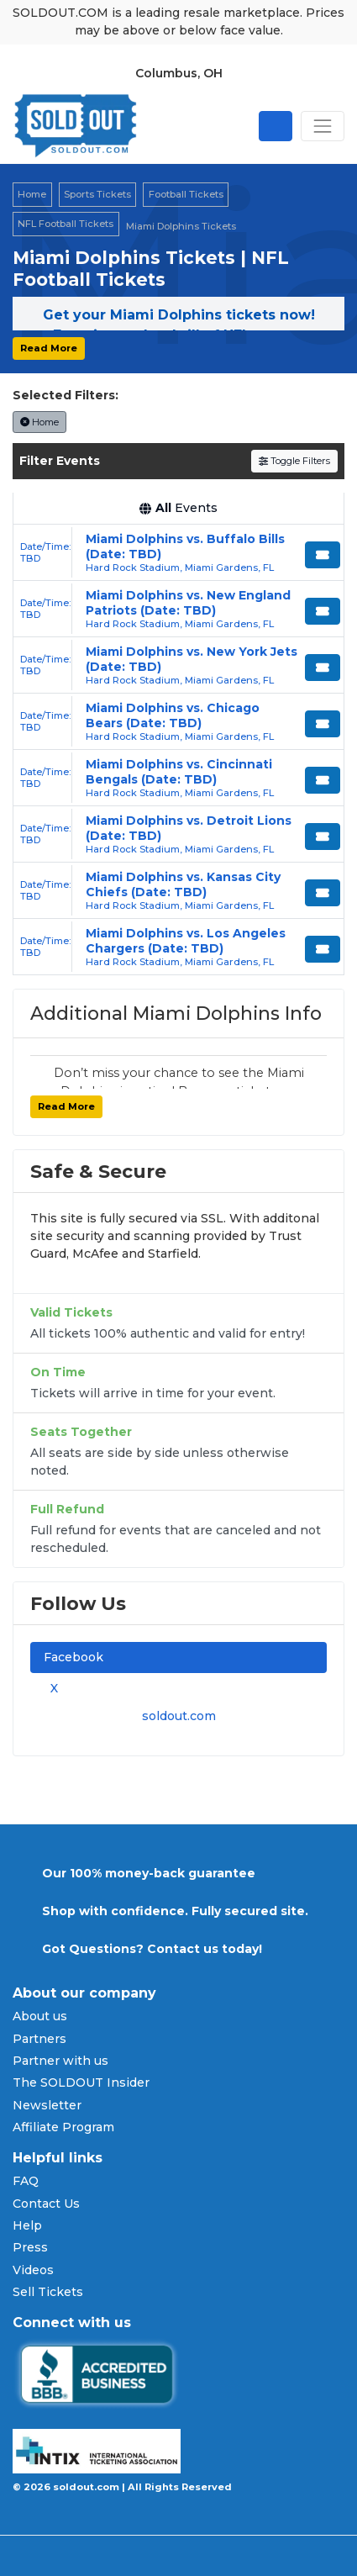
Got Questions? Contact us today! (152, 1948)
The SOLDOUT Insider (81, 2082)
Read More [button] (48, 348)
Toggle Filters (294, 461)
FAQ (26, 2180)
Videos (33, 2270)
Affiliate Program (63, 2127)
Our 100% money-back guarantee (148, 1873)
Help (27, 2225)
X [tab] (51, 1688)
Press (30, 2247)
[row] (178, 553)
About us (40, 2016)
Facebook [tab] (73, 1657)
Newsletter (47, 2105)
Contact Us (46, 2203)
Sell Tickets (48, 2291)
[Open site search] (275, 126)
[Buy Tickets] (322, 554)
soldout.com (179, 1715)
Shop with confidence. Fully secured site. (175, 1911)
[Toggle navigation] (322, 126)
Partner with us (60, 2060)
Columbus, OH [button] (179, 73)
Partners (39, 2038)
